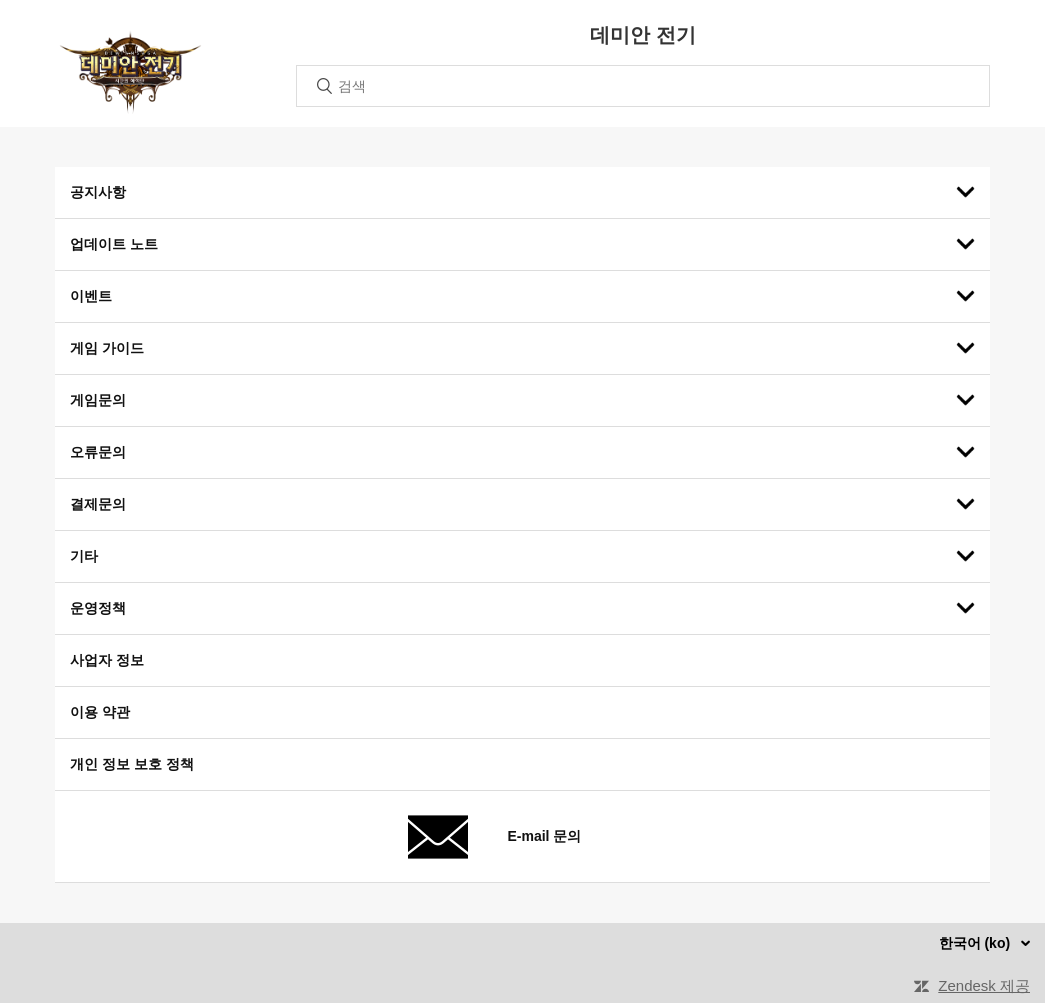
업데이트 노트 (114, 244)
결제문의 (98, 504)
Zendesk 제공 (984, 985)
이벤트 (91, 296)
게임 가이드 (107, 348)
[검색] (643, 86)
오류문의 (98, 452)
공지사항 (98, 192)
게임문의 (98, 400)
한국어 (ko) (976, 943)
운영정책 (98, 608)
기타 (84, 556)
